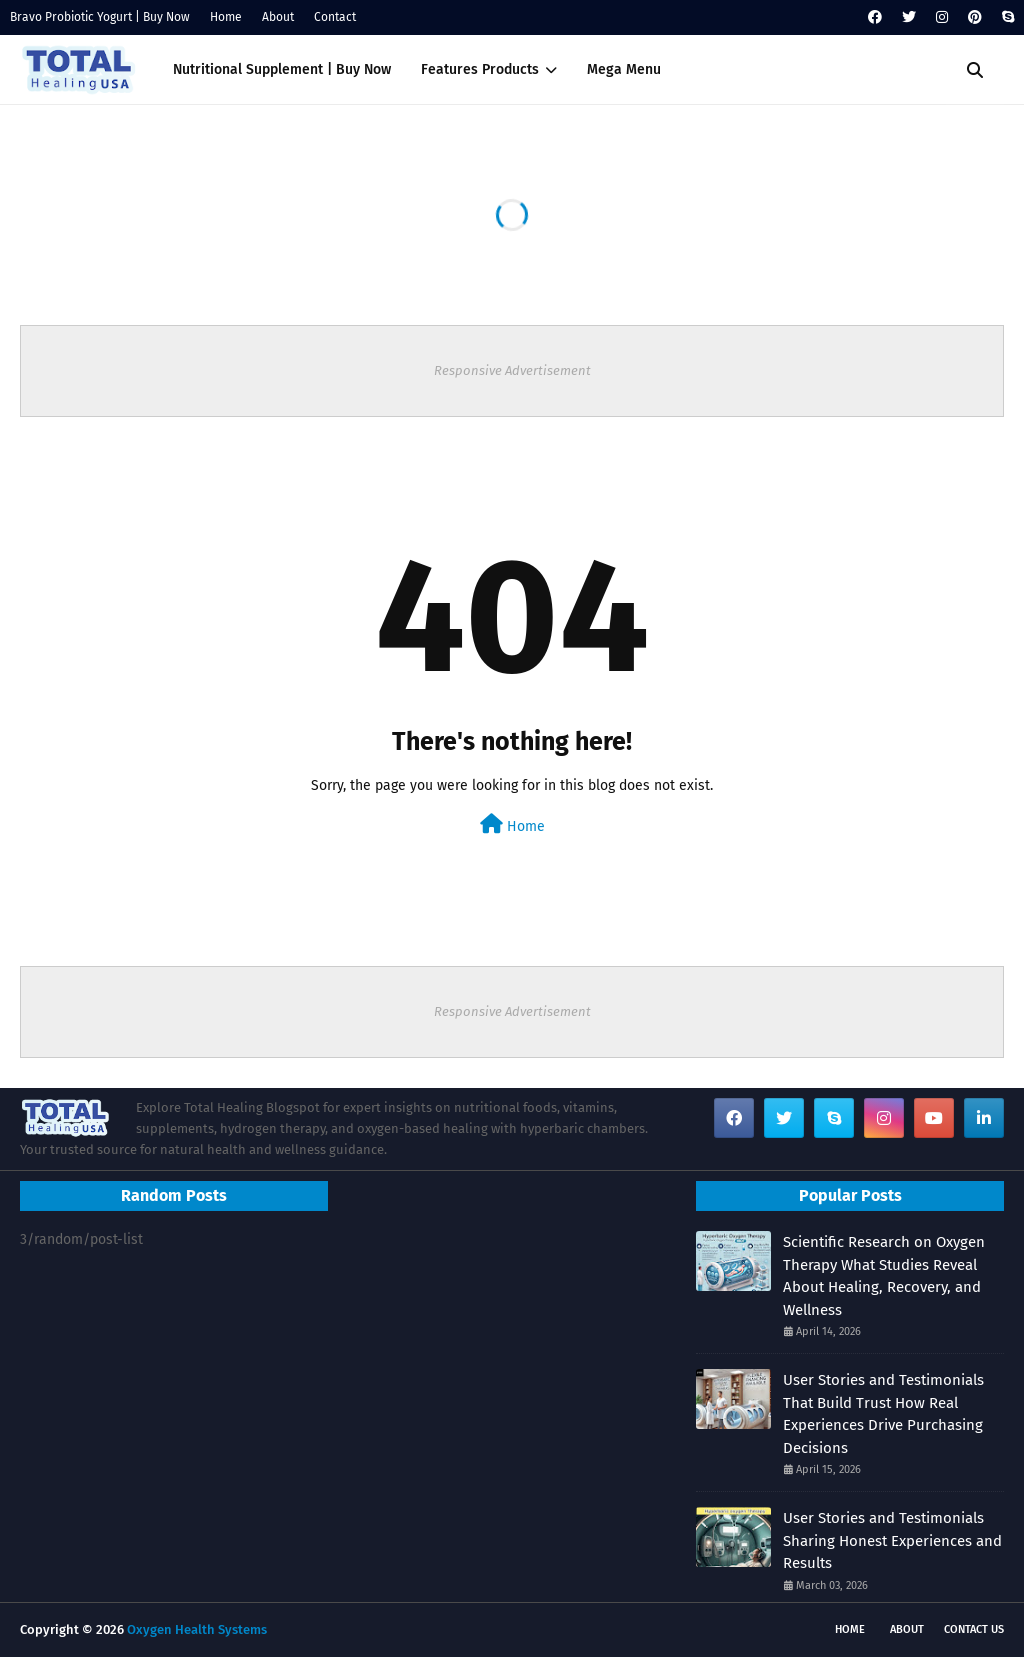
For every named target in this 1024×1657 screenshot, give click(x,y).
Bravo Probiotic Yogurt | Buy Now (100, 17)
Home (226, 17)
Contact (335, 17)
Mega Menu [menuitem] (624, 69)
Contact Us (974, 1629)
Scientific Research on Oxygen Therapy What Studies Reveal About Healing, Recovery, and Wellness (884, 1276)
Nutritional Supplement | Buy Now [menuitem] (282, 69)
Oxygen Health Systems (197, 1629)
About (278, 17)
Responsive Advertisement (512, 370)
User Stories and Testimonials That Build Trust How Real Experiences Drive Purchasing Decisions (883, 1414)
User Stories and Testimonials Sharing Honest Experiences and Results (892, 1540)
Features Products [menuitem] (480, 69)
